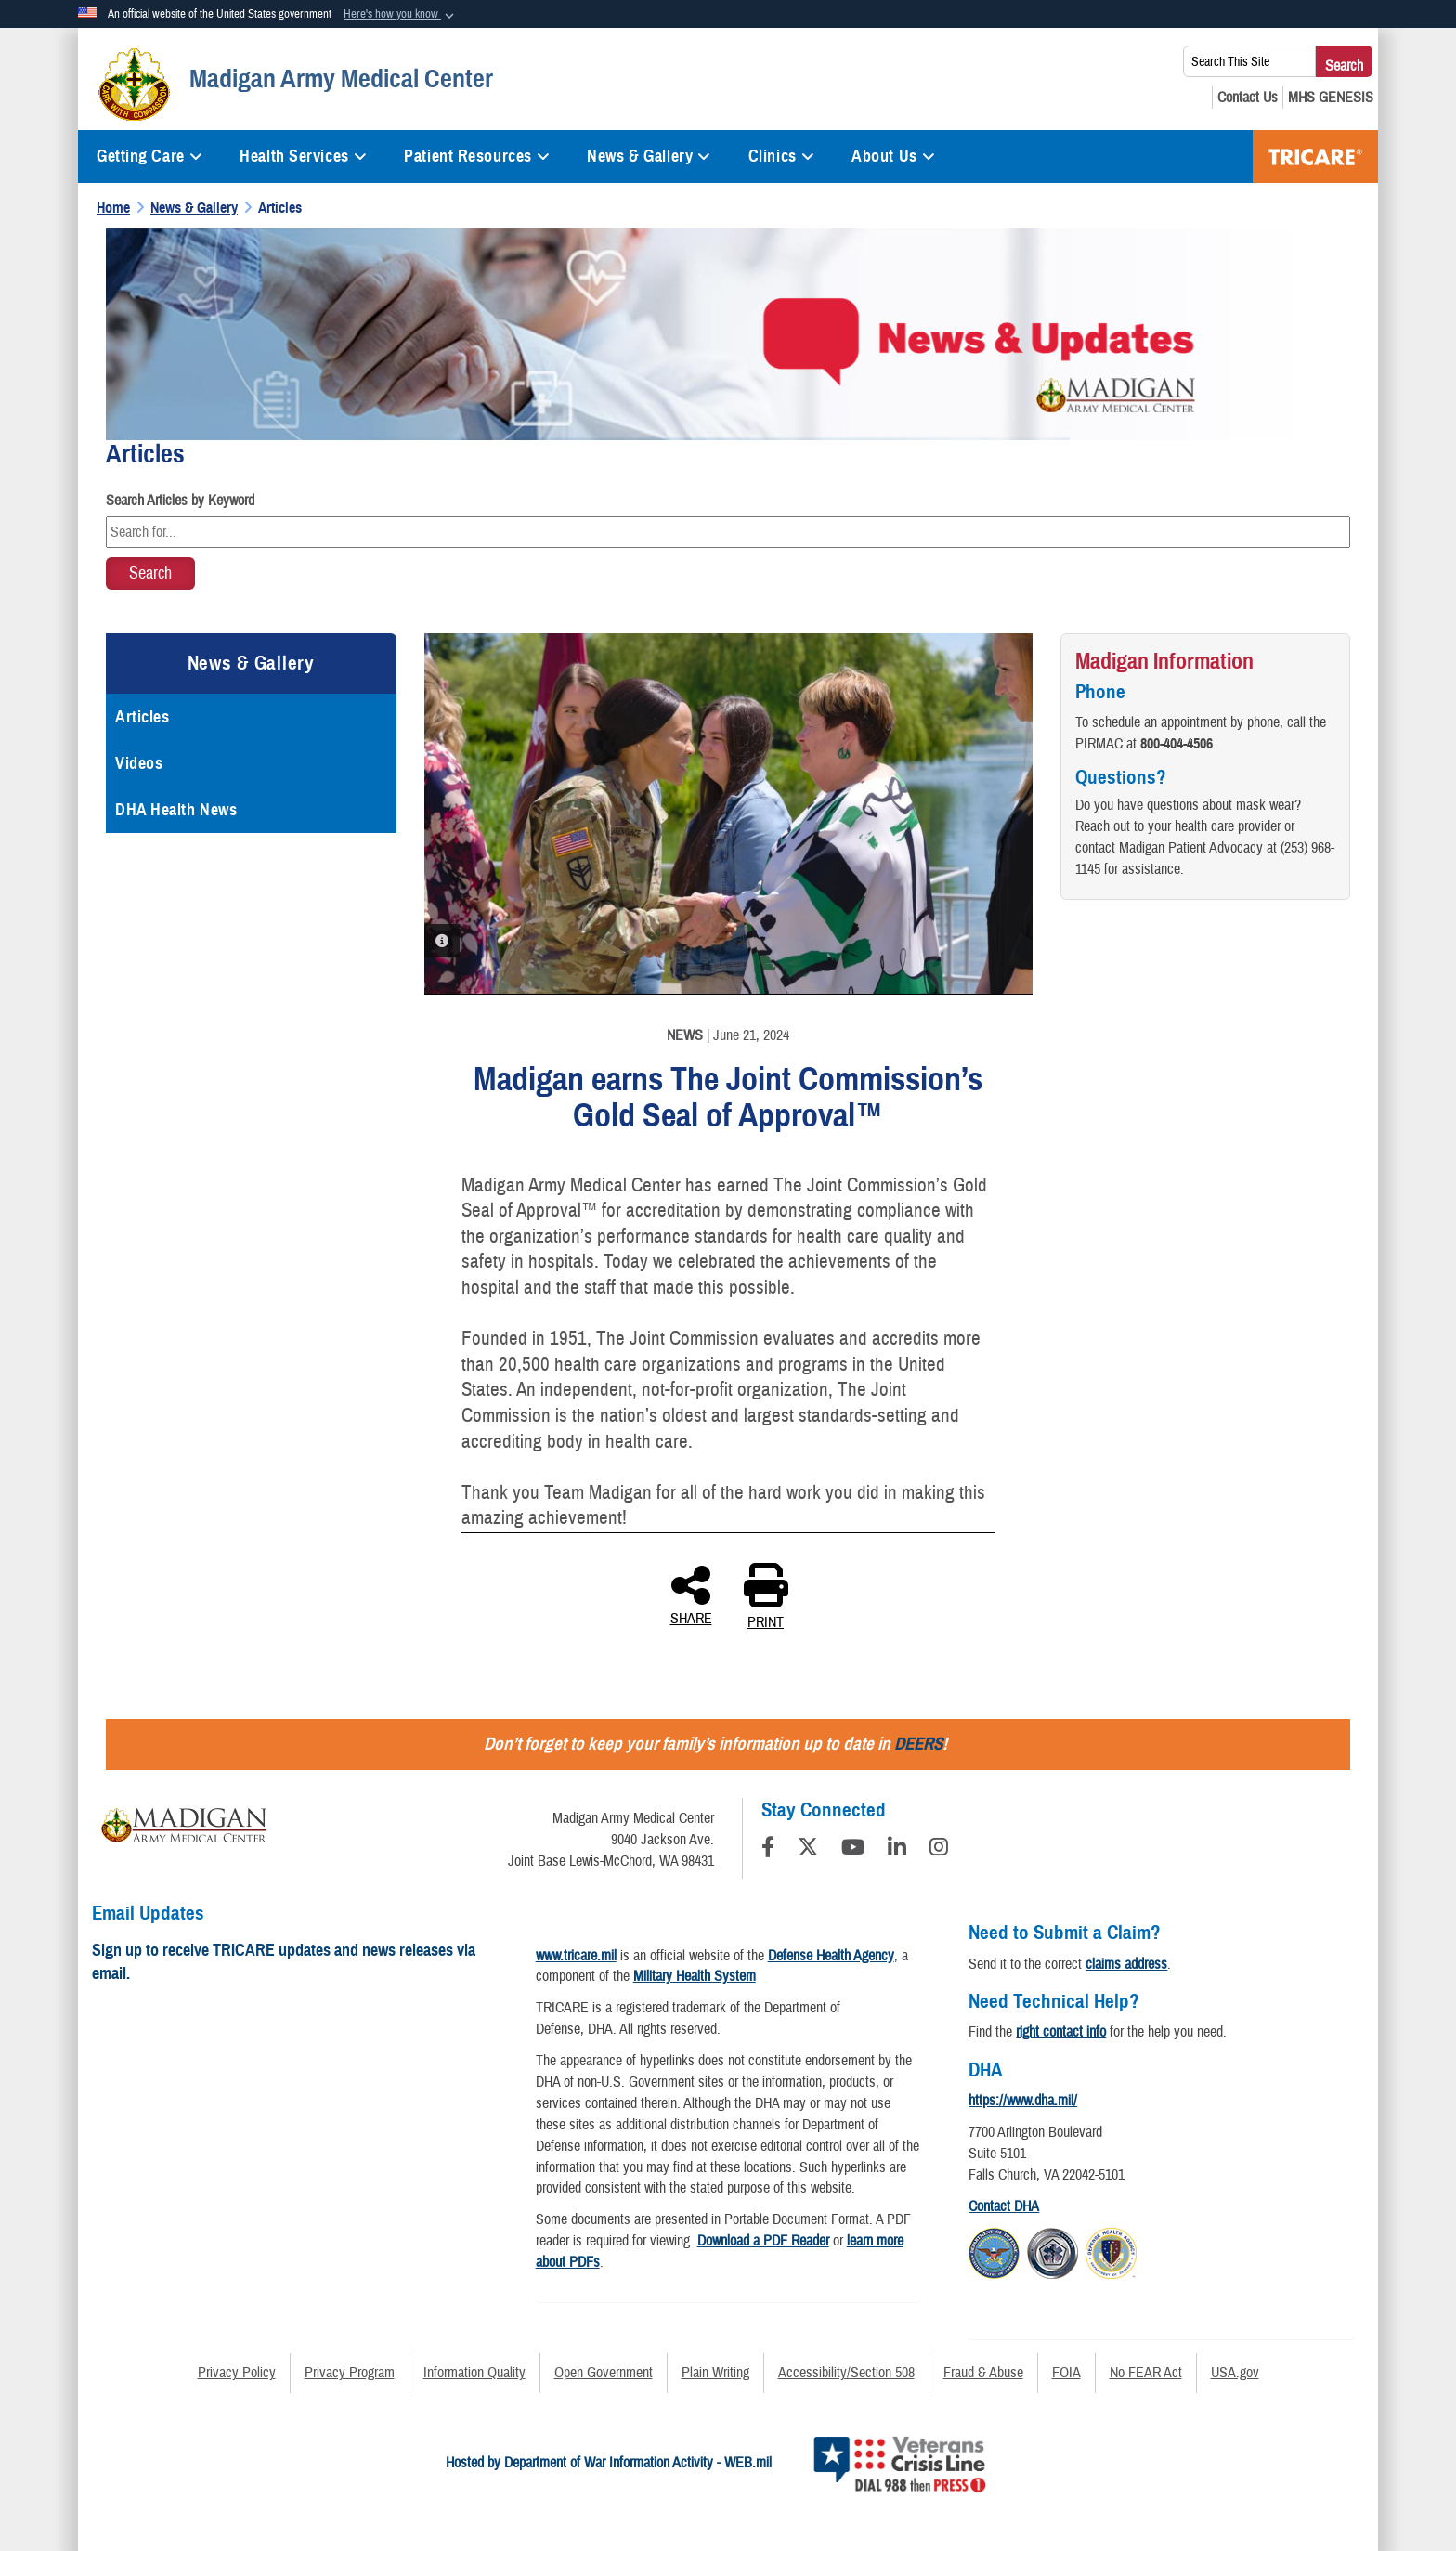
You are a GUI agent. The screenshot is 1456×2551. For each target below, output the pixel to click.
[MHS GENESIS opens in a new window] (1330, 97)
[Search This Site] (1249, 61)
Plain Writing (715, 2372)
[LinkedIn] (897, 1850)
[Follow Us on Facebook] (767, 1850)
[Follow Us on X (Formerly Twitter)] (808, 1850)
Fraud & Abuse (983, 2372)
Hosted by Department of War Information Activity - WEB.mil (609, 2462)
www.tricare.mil (576, 1955)
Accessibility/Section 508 (846, 2372)
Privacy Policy (237, 2372)
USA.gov (1235, 2372)
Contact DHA (1003, 2206)
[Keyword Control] (728, 532)
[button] (401, 15)
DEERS (918, 1743)
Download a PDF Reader (763, 2241)
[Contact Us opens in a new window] (1247, 97)
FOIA (1066, 2372)
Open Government (603, 2372)
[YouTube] (852, 1850)
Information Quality (474, 2372)
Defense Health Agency (831, 1955)
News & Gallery (648, 156)
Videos (138, 763)
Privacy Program (350, 2372)
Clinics (781, 156)
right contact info (1061, 2032)
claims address (1126, 1964)
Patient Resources (477, 156)
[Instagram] (939, 1850)
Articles (142, 717)
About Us (893, 156)
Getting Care (149, 156)
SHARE (691, 1594)
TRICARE (1315, 156)
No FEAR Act (1146, 2372)
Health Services (303, 156)
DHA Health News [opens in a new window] (176, 810)
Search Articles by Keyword (180, 500)
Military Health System (694, 1976)
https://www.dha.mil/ (1022, 2100)
